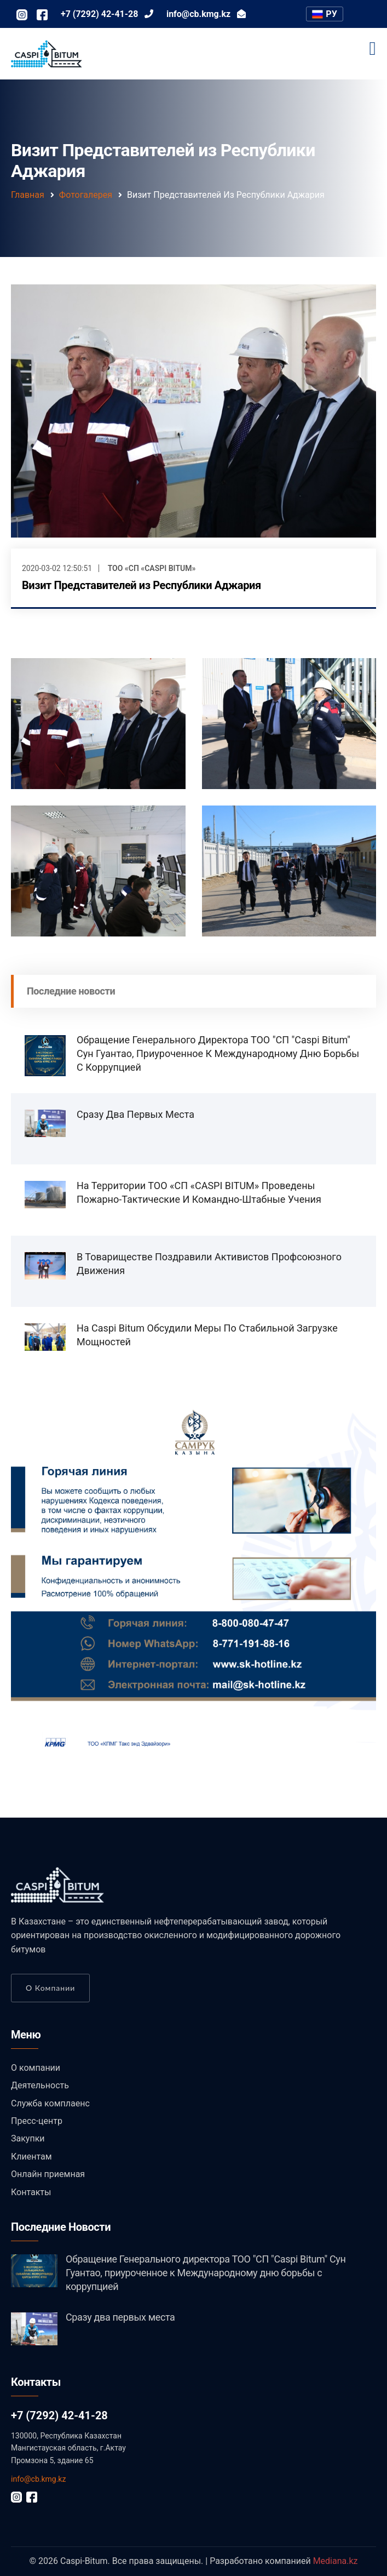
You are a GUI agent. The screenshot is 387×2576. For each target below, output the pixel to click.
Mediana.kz (335, 2561)
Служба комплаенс (50, 2103)
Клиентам (31, 2156)
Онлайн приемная (48, 2174)
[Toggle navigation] (372, 48)
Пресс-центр (36, 2121)
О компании (50, 1987)
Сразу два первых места (135, 1114)
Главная (27, 195)
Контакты (31, 2192)
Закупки (28, 2138)
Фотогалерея (85, 195)
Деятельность (40, 2085)
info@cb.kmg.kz (38, 2479)
